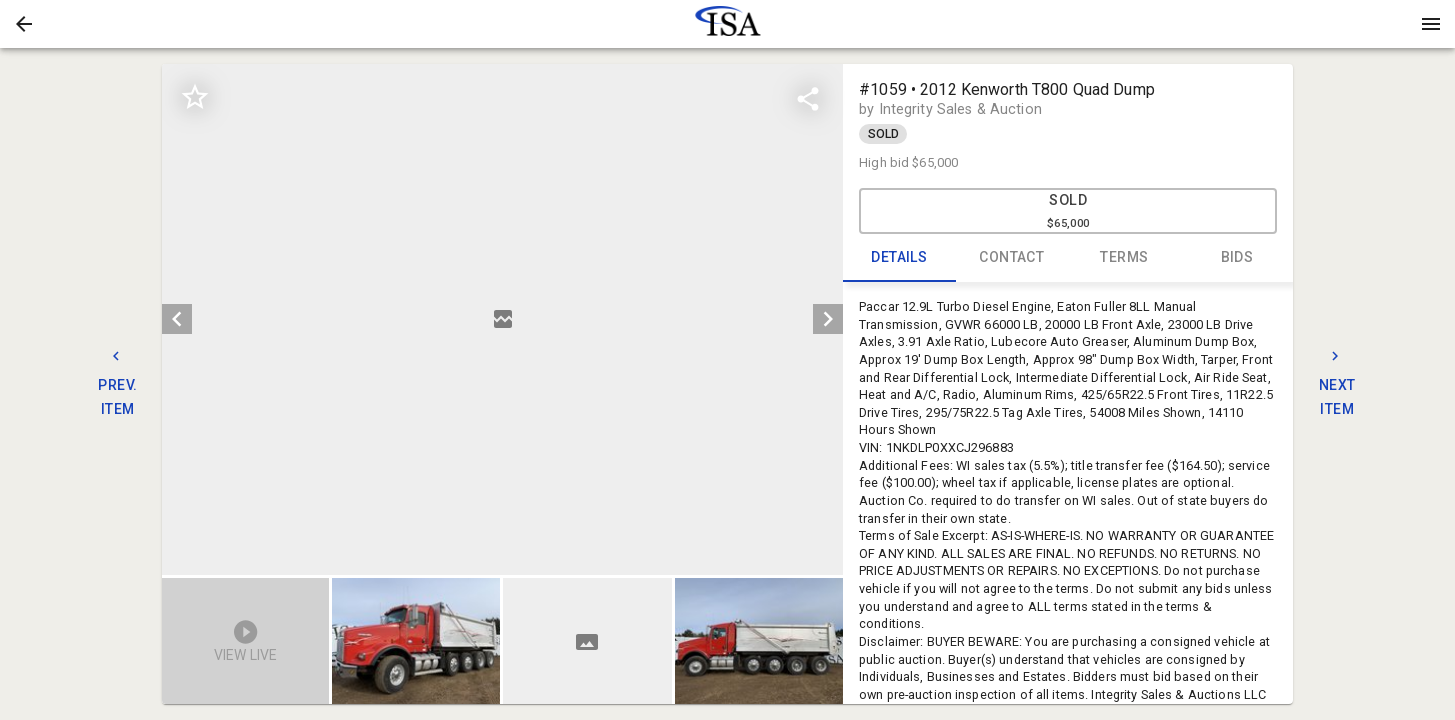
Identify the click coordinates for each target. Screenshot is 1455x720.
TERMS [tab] (1124, 258)
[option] (502, 319)
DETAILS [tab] (899, 258)
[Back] (24, 24)
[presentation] (728, 24)
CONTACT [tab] (1012, 258)
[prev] (177, 319)
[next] (828, 319)
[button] (24, 24)
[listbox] (502, 319)
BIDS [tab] (1237, 258)
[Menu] (1431, 24)
